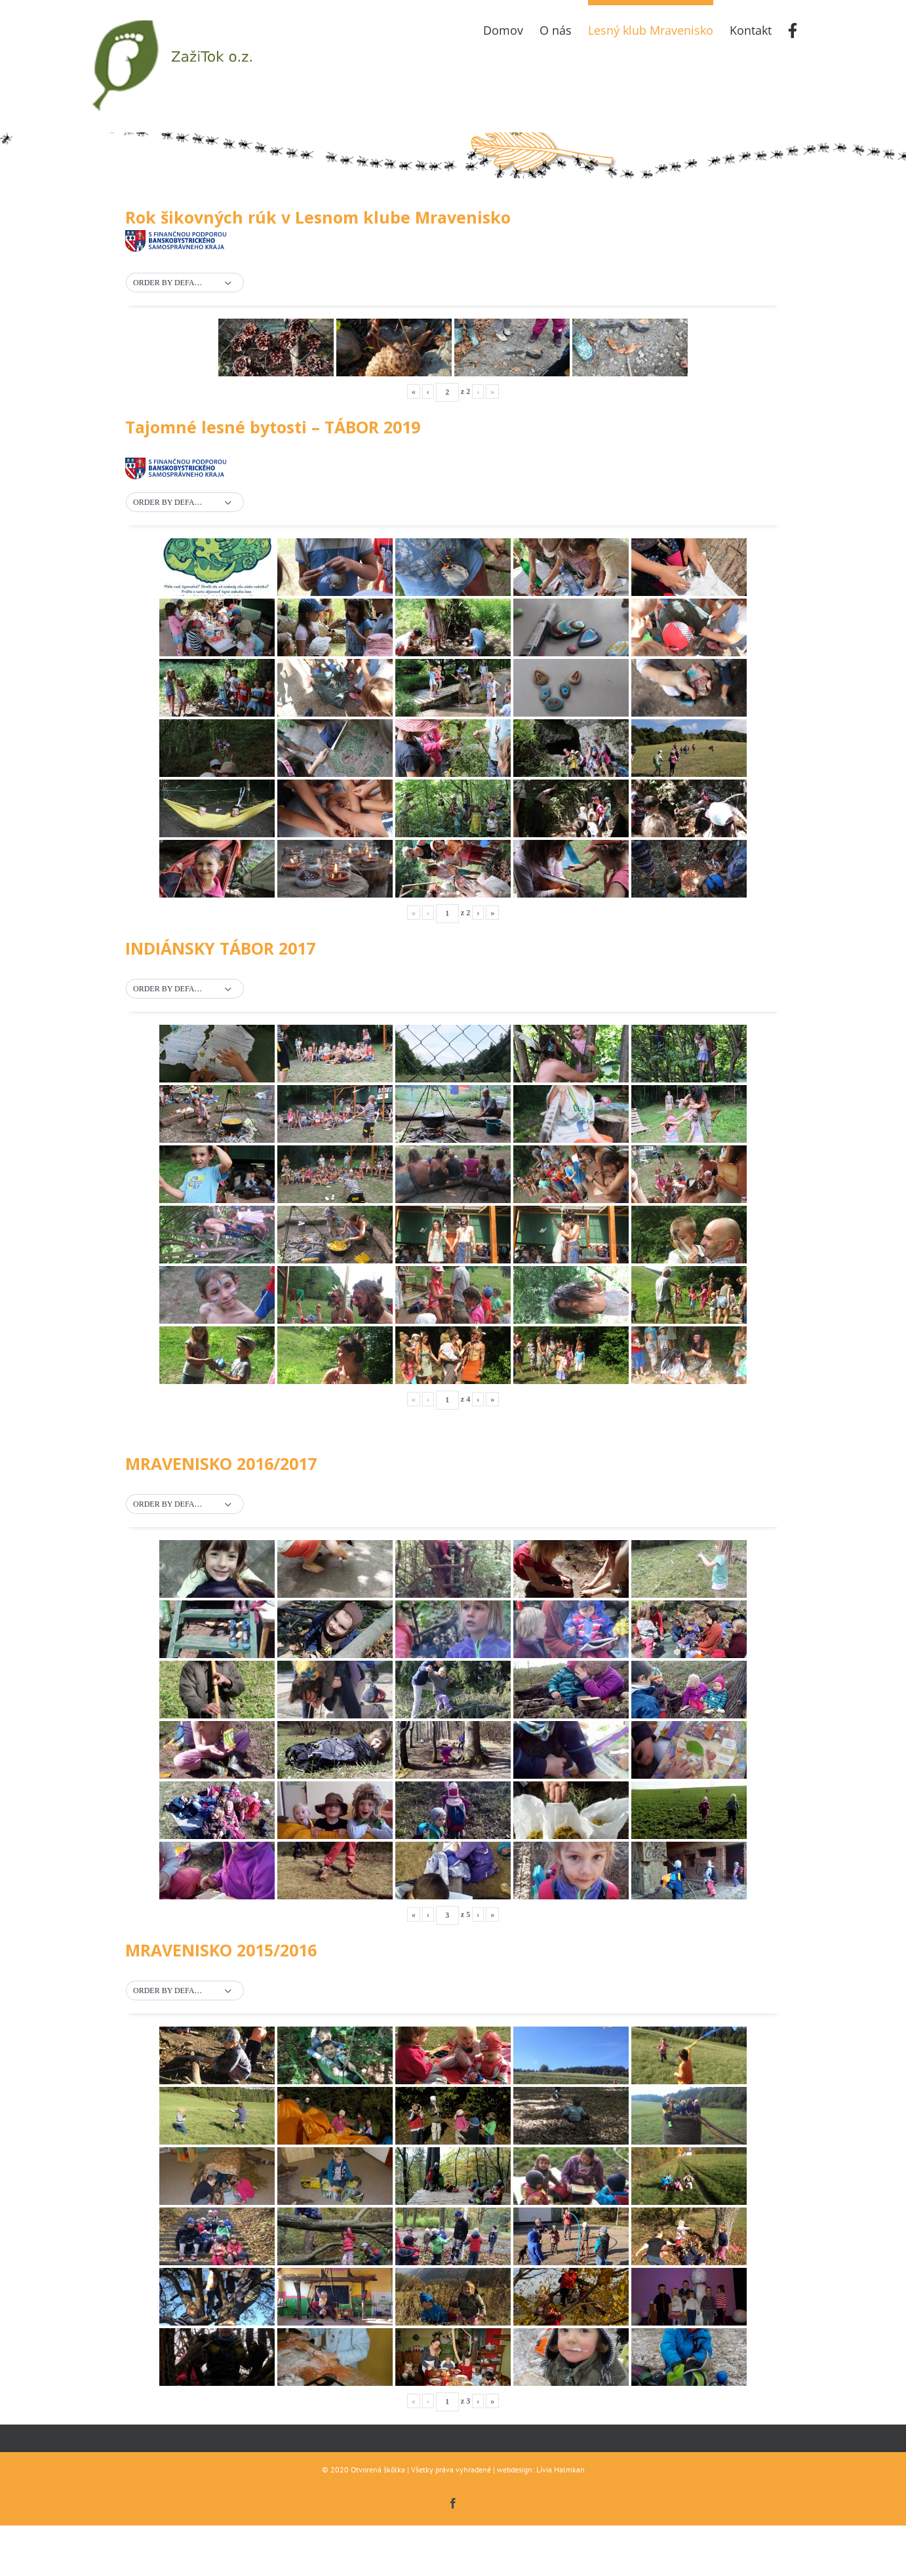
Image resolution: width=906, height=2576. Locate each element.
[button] (185, 283)
